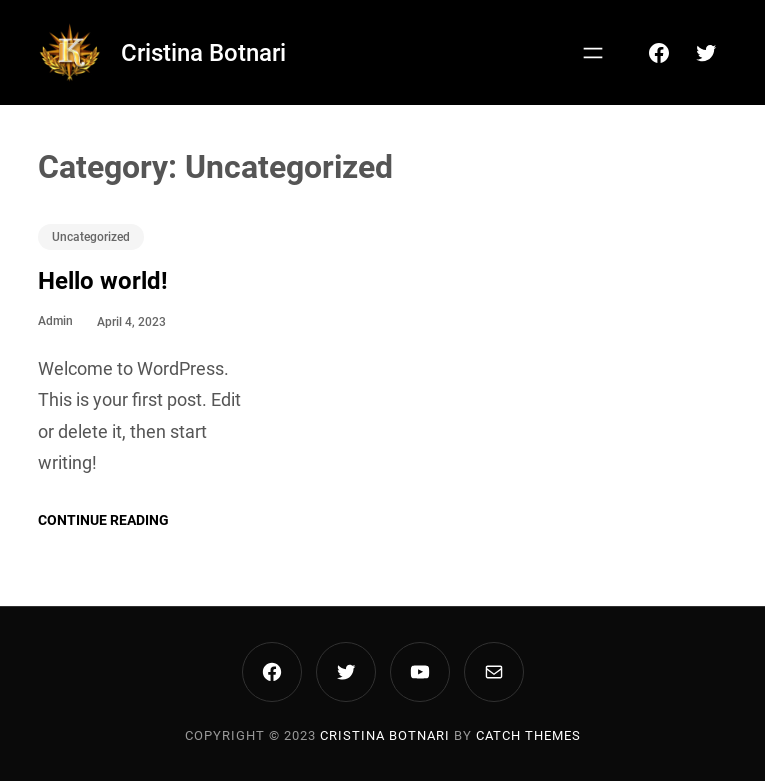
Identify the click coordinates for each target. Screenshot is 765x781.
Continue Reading (103, 520)
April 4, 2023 (131, 322)
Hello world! (103, 281)
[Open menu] (593, 53)
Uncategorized (91, 237)
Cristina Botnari (203, 53)
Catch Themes (528, 735)
